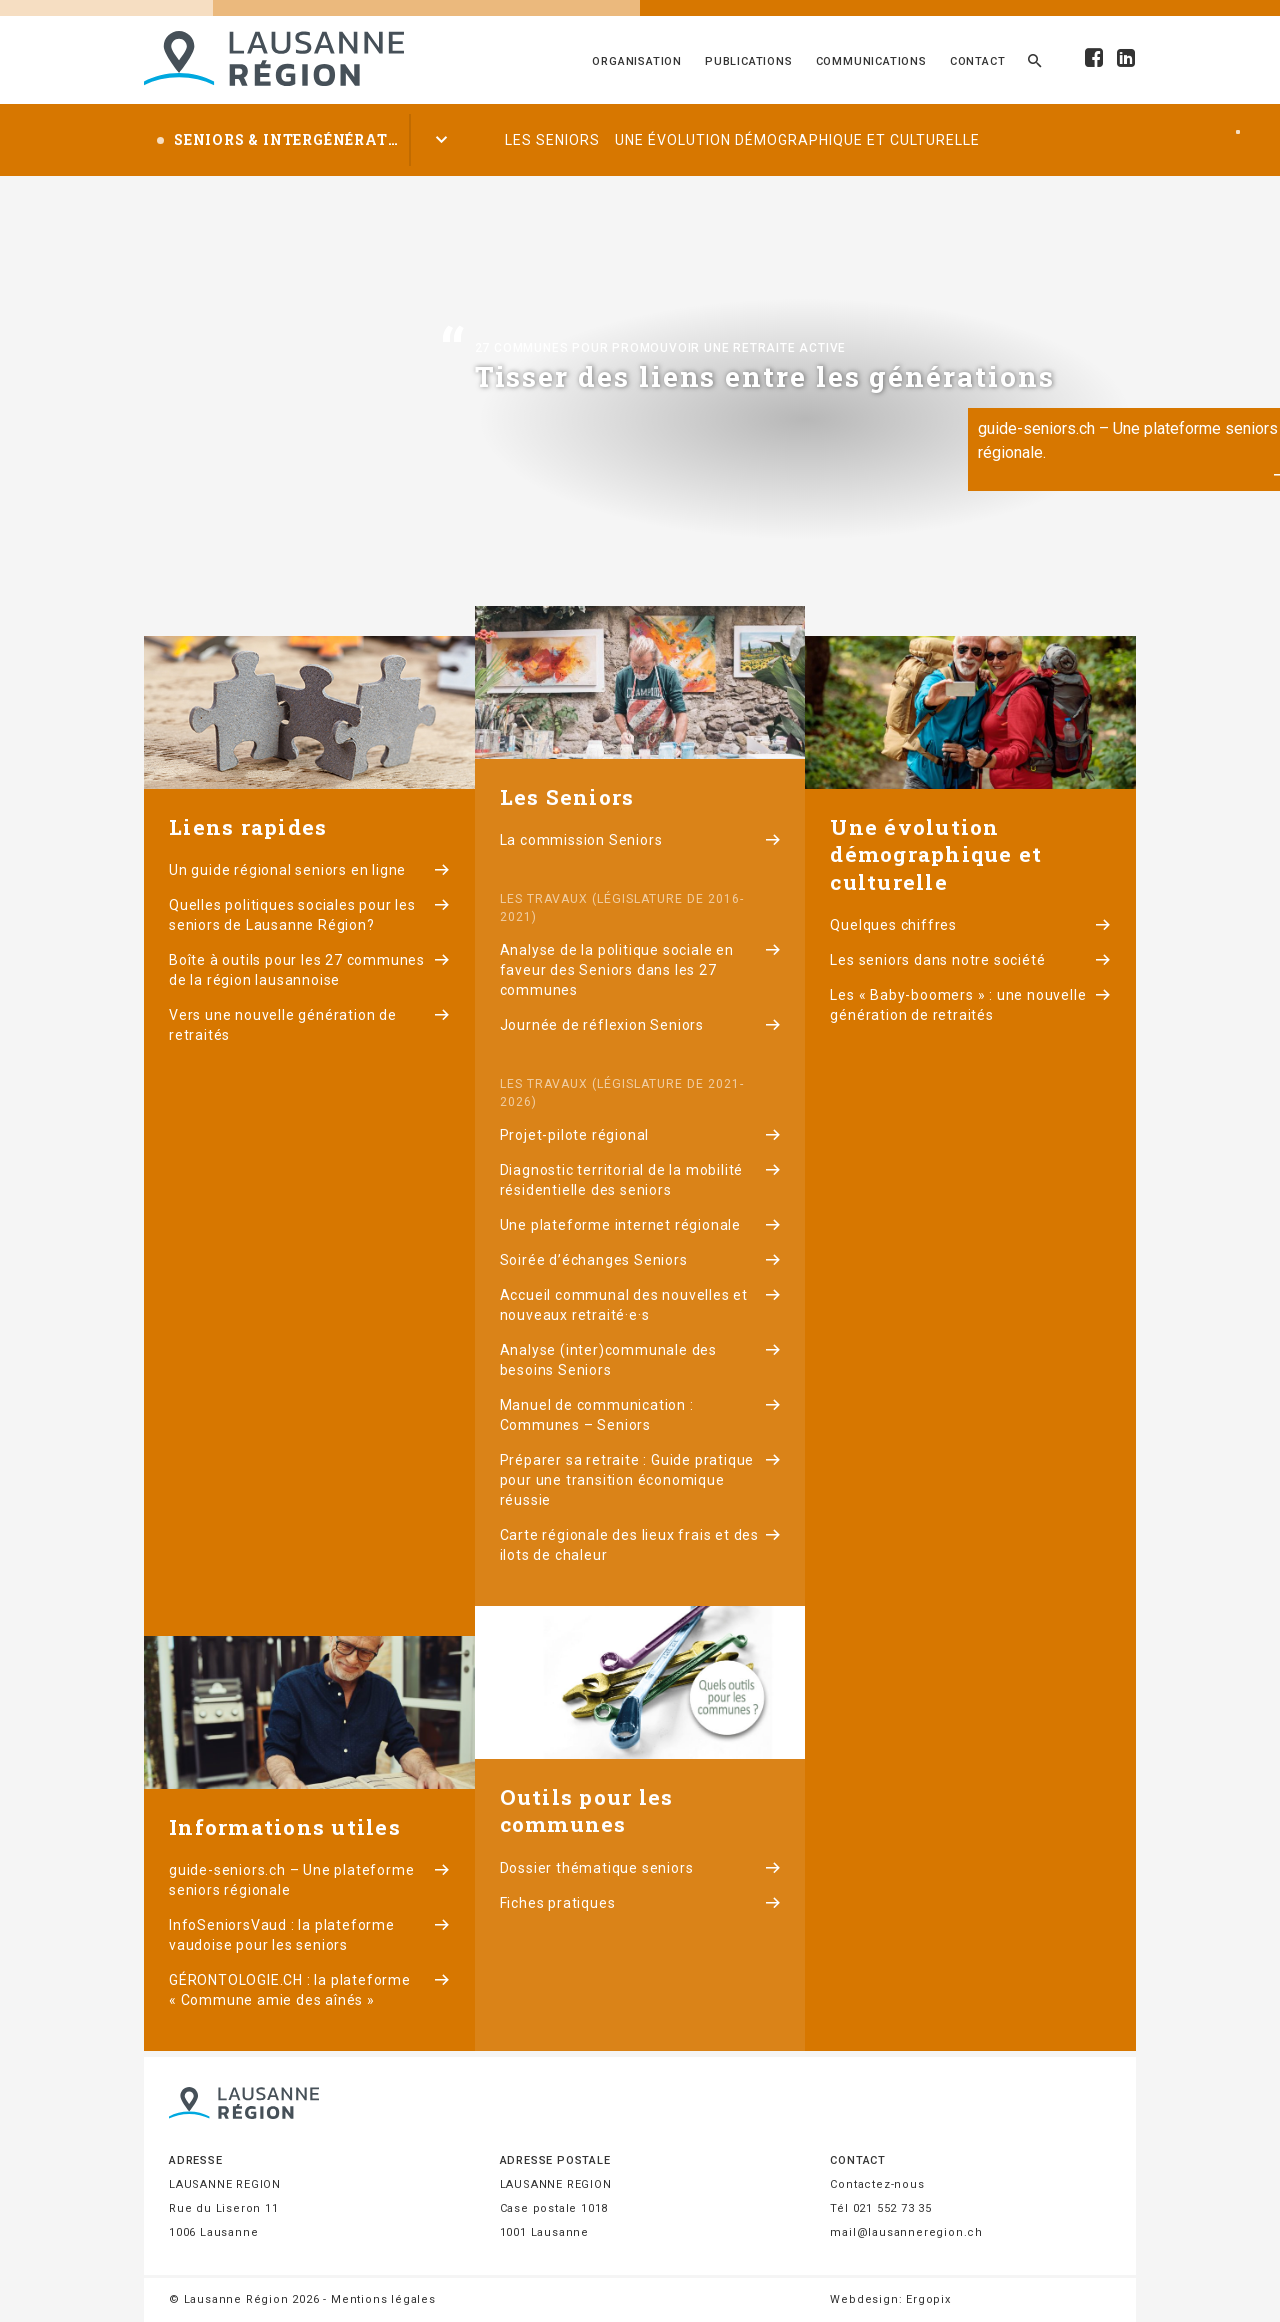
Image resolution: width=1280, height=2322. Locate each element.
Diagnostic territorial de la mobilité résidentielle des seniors (640, 1180)
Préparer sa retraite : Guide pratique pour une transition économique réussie (640, 1480)
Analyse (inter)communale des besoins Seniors (640, 1360)
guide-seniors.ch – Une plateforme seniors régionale (309, 1880)
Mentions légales (383, 2299)
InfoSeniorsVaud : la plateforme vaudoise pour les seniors (309, 1935)
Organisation (637, 61)
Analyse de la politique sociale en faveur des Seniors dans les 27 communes (640, 970)
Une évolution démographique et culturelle (797, 140)
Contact (978, 61)
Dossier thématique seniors (640, 1868)
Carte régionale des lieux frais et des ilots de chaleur (640, 1545)
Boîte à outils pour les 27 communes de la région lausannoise (309, 970)
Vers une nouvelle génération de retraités (309, 1025)
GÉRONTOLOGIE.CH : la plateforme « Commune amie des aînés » (309, 1990)
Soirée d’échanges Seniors (640, 1260)
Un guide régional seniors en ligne (309, 870)
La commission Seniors (640, 840)
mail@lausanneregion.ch (906, 2232)
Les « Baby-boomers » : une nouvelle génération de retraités (970, 1005)
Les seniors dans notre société (970, 960)
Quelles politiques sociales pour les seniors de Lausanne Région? (309, 915)
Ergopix (928, 2299)
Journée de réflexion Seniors (640, 1025)
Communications (871, 61)
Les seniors (552, 140)
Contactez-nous (877, 2184)
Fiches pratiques (640, 1903)
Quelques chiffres (970, 925)
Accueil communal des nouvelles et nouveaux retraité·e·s (640, 1305)
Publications (749, 61)
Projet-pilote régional (640, 1135)
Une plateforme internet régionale (640, 1225)
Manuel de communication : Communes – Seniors (640, 1415)
